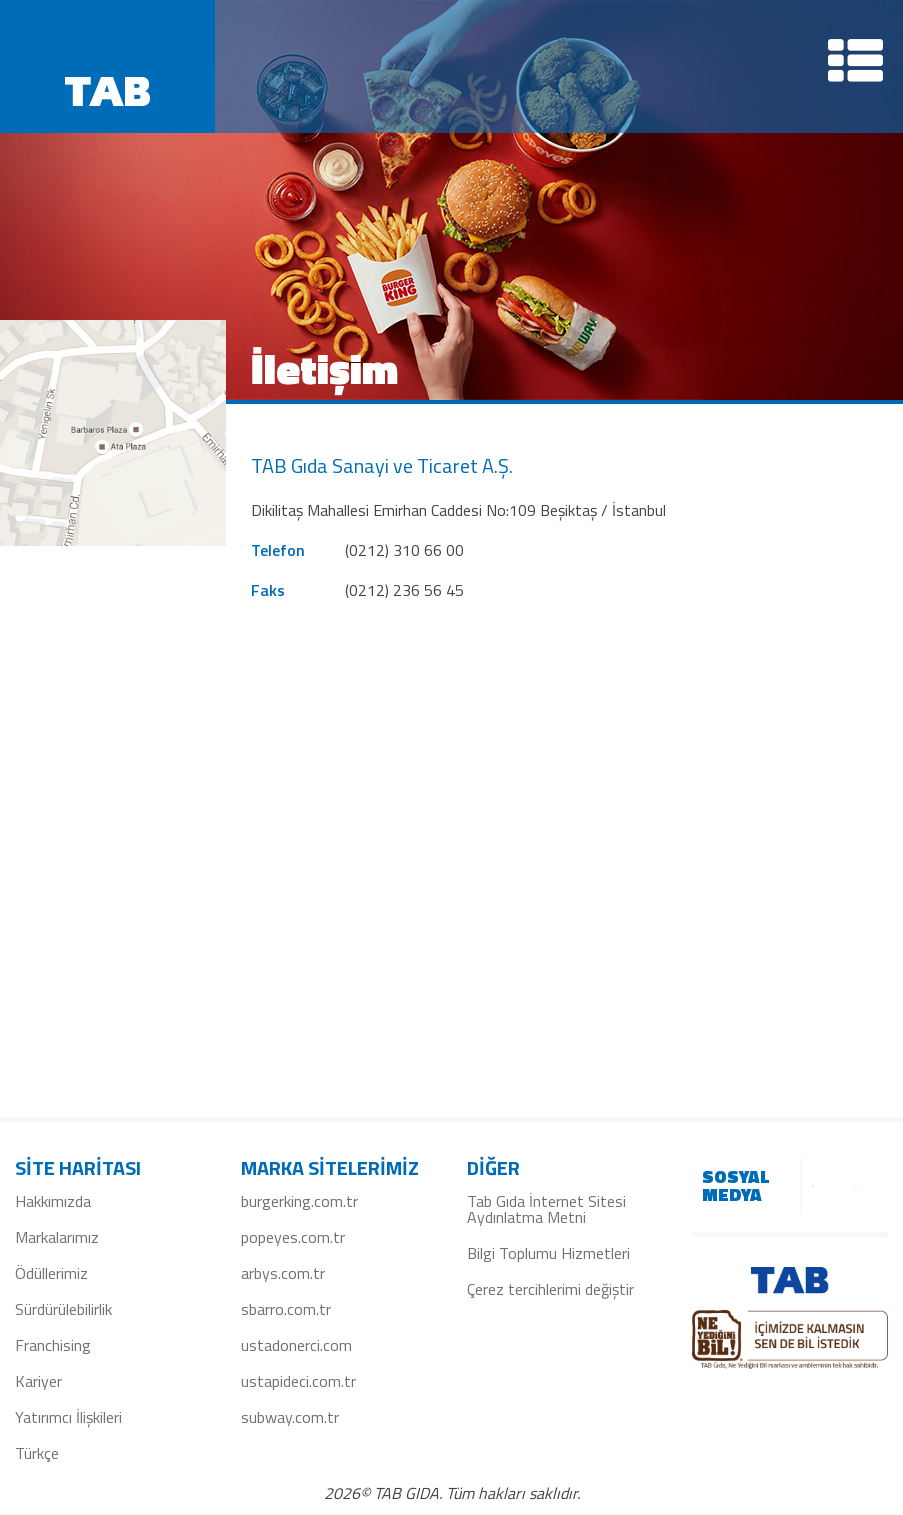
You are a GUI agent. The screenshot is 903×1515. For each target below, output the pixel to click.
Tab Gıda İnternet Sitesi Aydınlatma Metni (546, 1209)
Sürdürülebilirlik (63, 1309)
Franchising (53, 1345)
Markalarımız (57, 1237)
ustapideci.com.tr (298, 1381)
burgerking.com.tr (299, 1201)
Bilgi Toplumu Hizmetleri (548, 1253)
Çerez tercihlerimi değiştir (550, 1289)
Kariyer (38, 1381)
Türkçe (37, 1453)
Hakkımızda (53, 1201)
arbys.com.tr (283, 1273)
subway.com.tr (290, 1417)
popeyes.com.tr (293, 1237)
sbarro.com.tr (286, 1309)
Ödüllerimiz (51, 1273)
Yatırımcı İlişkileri (68, 1417)
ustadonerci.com (296, 1345)
